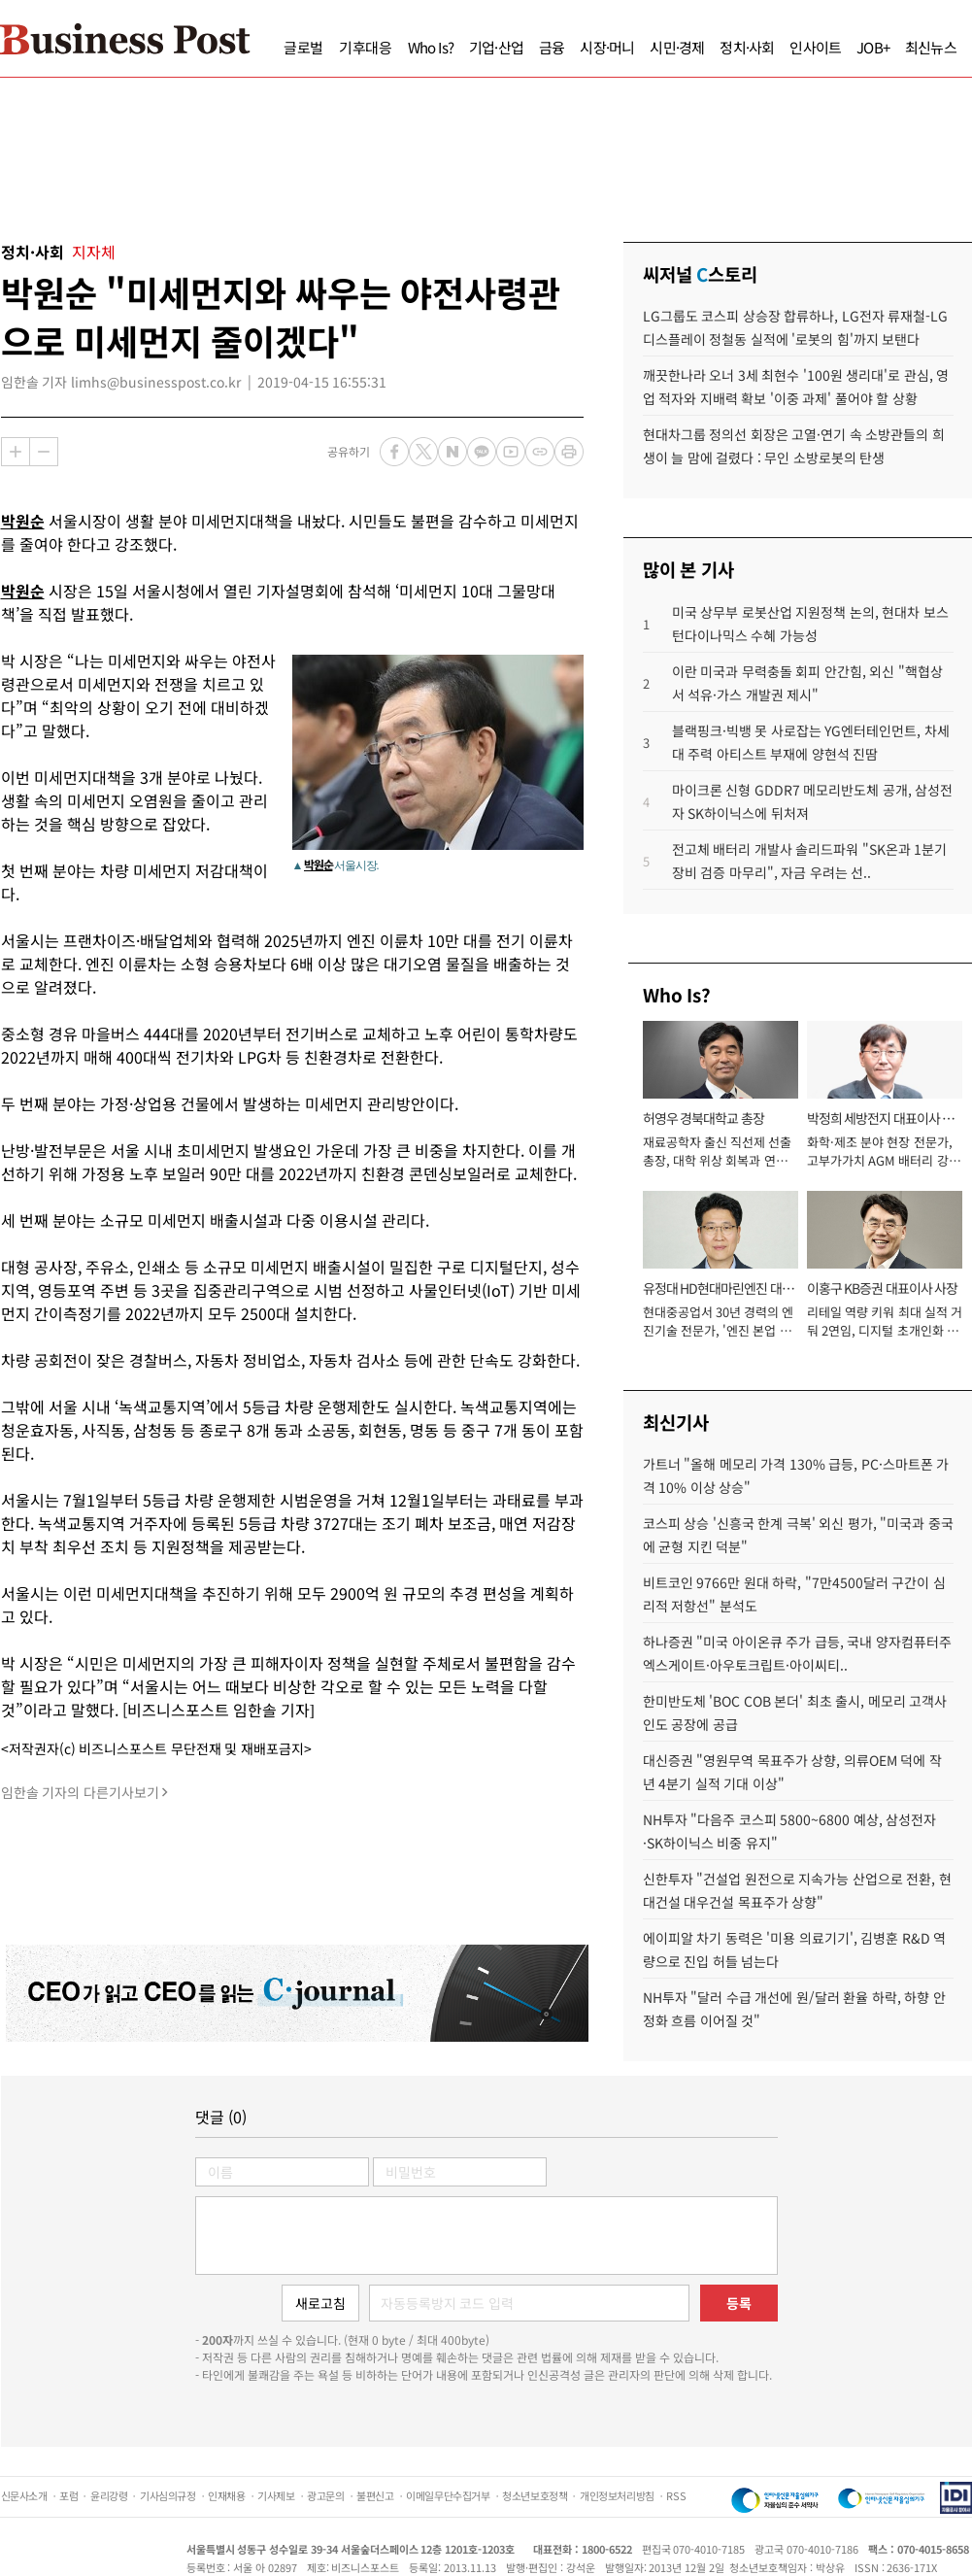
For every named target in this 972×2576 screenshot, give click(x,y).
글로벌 (303, 47)
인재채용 (226, 2495)
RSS (676, 2495)
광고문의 (325, 2495)
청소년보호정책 (534, 2495)
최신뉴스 (930, 47)
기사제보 (275, 2495)
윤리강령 (108, 2495)
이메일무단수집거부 (447, 2495)
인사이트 (815, 47)
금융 (551, 47)
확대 (15, 451)
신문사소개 (24, 2495)
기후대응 (365, 47)
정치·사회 (747, 47)
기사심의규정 (168, 2495)
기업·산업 (496, 47)
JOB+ (872, 47)
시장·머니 (607, 47)
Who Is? (430, 47)
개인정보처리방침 (617, 2495)
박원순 (23, 520)
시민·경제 (677, 47)
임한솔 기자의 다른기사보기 (80, 1792)
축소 (43, 451)
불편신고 (374, 2495)
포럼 (68, 2495)
